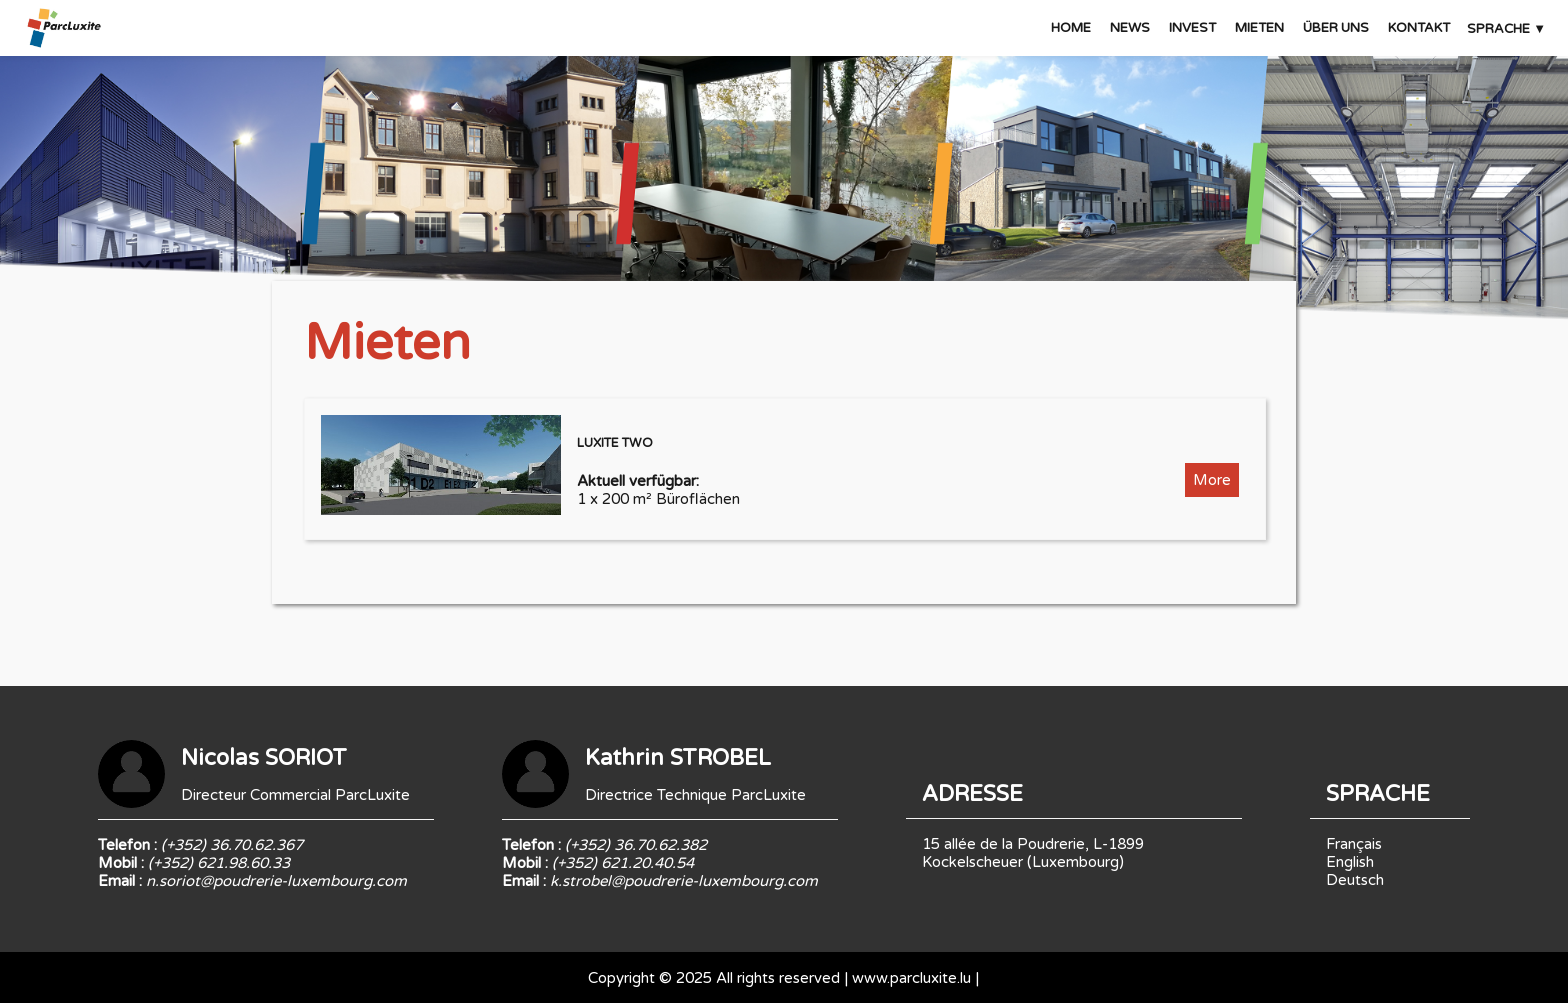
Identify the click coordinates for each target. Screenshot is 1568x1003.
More (1212, 480)
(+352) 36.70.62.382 (636, 845)
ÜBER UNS (1336, 28)
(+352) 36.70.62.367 (232, 845)
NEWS (1130, 28)
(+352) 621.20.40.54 (623, 863)
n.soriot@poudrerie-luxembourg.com (276, 881)
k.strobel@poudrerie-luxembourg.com (684, 881)
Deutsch (1355, 880)
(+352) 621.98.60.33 (219, 863)
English (1350, 862)
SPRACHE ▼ (1506, 29)
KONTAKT (1419, 28)
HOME (1071, 28)
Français (1354, 844)
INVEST (1192, 28)
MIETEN (1259, 28)
